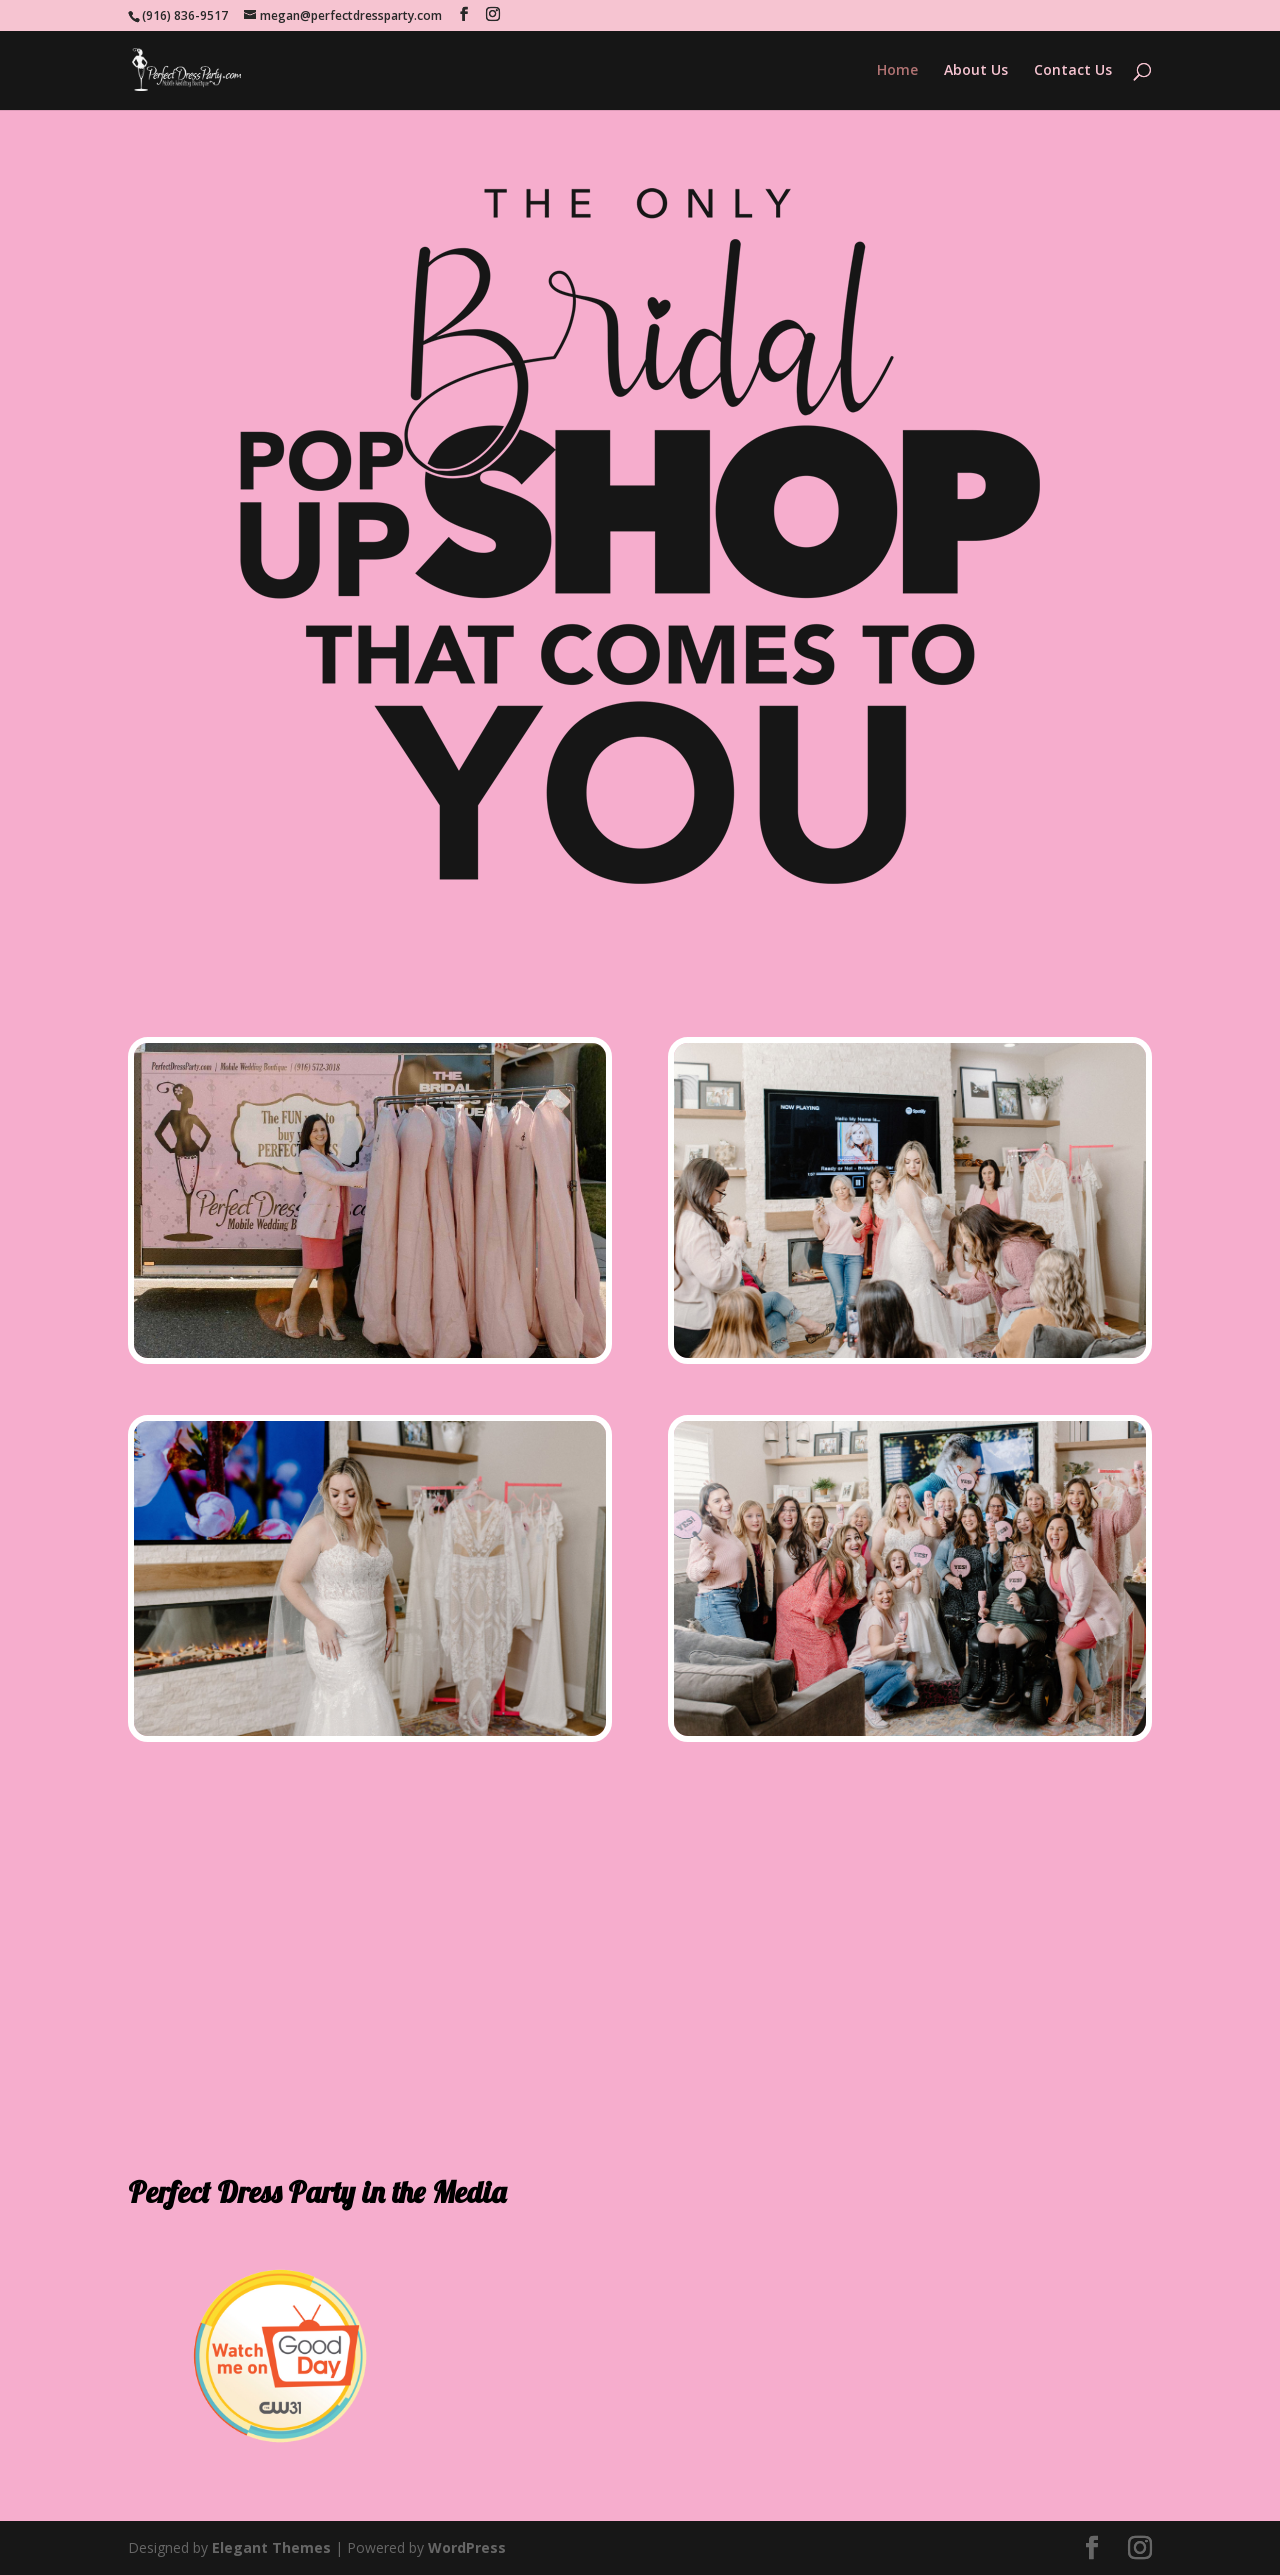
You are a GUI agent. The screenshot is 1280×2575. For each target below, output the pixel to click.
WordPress (467, 2547)
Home (897, 71)
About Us (976, 71)
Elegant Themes (271, 2547)
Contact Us (1073, 71)
